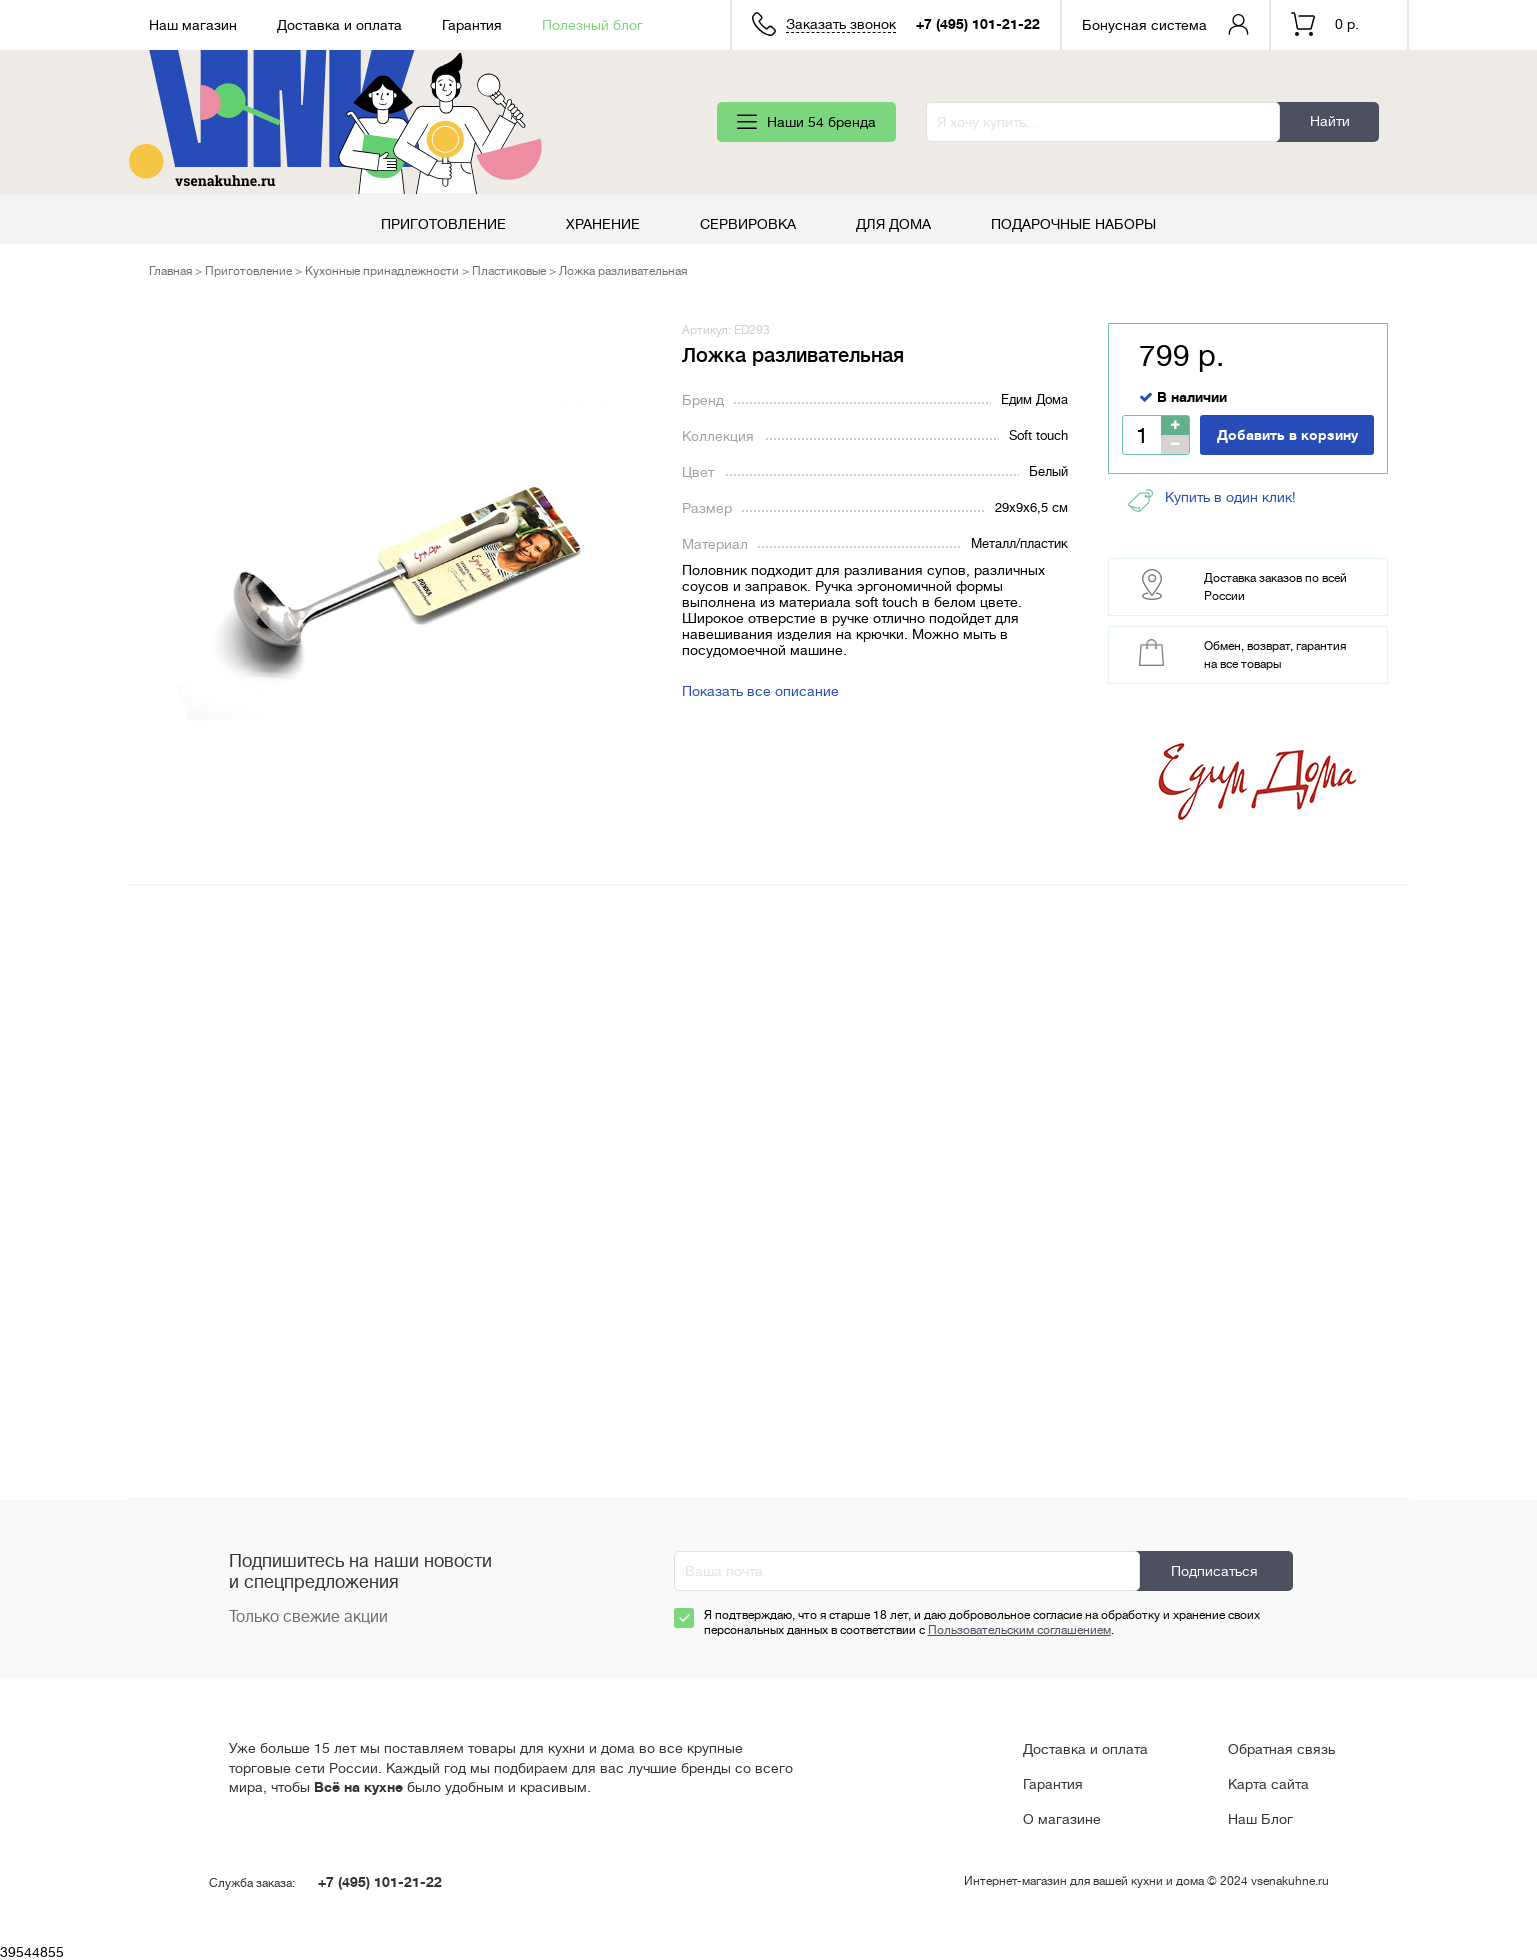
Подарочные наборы (1073, 224)
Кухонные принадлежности (382, 271)
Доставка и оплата (339, 25)
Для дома (893, 224)
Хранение (603, 224)
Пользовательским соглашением (1019, 1630)
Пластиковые (509, 271)
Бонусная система (1144, 25)
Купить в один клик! (1212, 500)
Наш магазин (193, 25)
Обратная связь (1281, 1749)
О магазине (1062, 1819)
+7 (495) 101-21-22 (978, 24)
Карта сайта (1268, 1784)
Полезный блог (592, 25)
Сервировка (748, 224)
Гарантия (472, 25)
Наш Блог (1260, 1819)
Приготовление (443, 224)
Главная (170, 271)
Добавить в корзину (1287, 435)
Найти (1330, 121)
